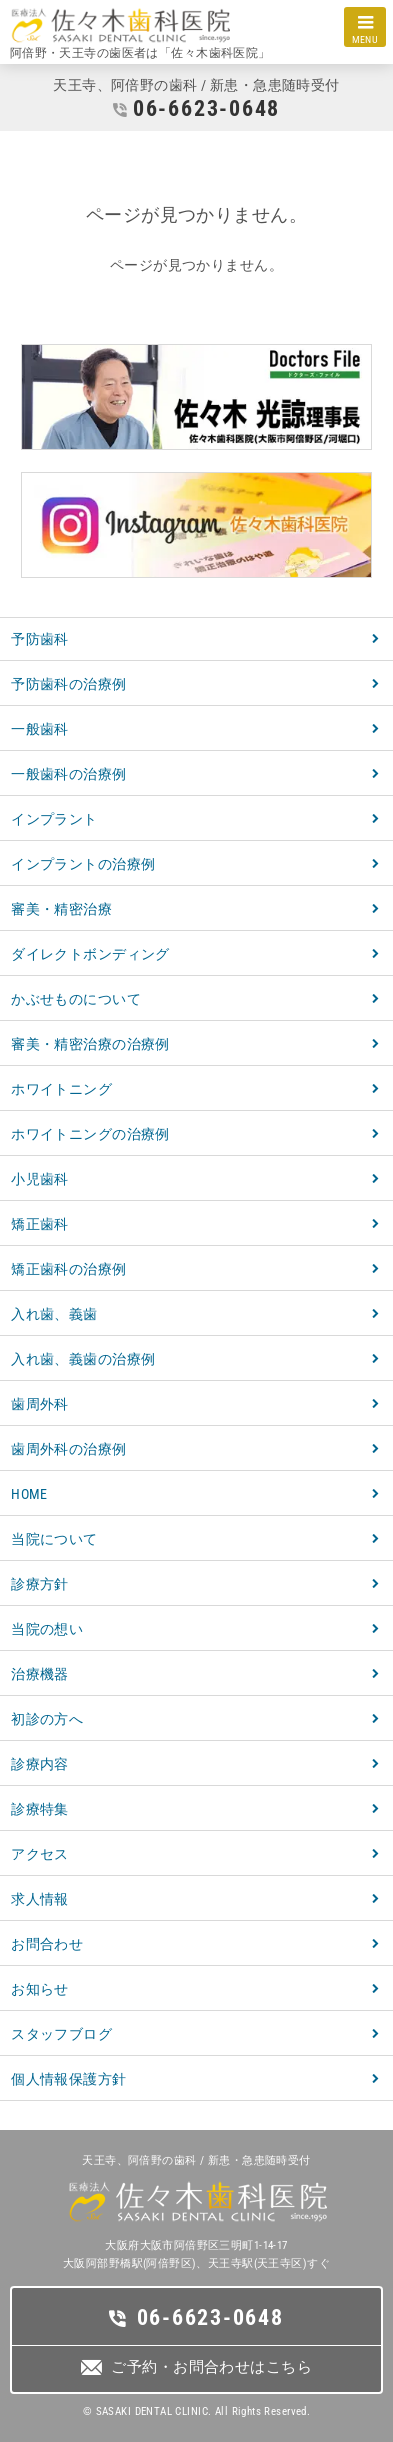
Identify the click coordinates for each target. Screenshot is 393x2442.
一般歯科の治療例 (68, 774)
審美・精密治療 (61, 909)
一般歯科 (40, 729)
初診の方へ (47, 1719)
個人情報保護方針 (68, 2079)
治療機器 (40, 1674)
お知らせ (40, 1989)
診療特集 (40, 1809)
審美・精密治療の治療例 (90, 1044)
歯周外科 (40, 1404)
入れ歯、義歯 (54, 1314)
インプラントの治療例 (83, 864)
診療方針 (40, 1584)
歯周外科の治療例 (68, 1449)
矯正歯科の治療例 (68, 1269)
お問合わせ (47, 1944)
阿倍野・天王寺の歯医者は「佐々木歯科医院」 (140, 53)
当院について (54, 1539)
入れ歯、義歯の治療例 (83, 1359)
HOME (29, 1494)
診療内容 (40, 1764)
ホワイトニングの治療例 (90, 1134)
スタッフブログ (61, 2034)
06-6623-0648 (206, 108)
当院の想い (47, 1629)
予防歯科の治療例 (68, 684)
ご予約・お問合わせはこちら (211, 2367)
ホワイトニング (61, 1089)
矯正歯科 (40, 1224)
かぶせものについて (76, 999)
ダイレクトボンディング (90, 954)
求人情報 (40, 1899)
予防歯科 (40, 639)
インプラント (54, 819)
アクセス (40, 1854)
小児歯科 (40, 1179)
